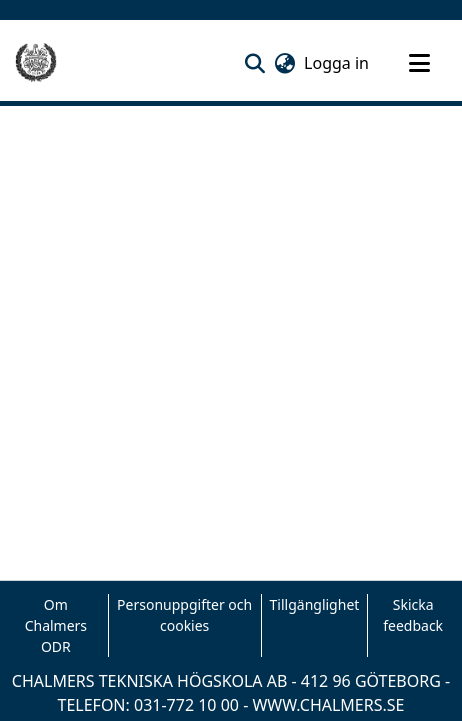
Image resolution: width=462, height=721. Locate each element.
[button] (254, 63)
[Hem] (36, 63)
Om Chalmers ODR (56, 625)
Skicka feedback (413, 615)
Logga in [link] (337, 63)
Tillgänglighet (315, 604)
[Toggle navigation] (419, 63)
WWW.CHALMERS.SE (328, 705)
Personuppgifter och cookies (184, 615)
